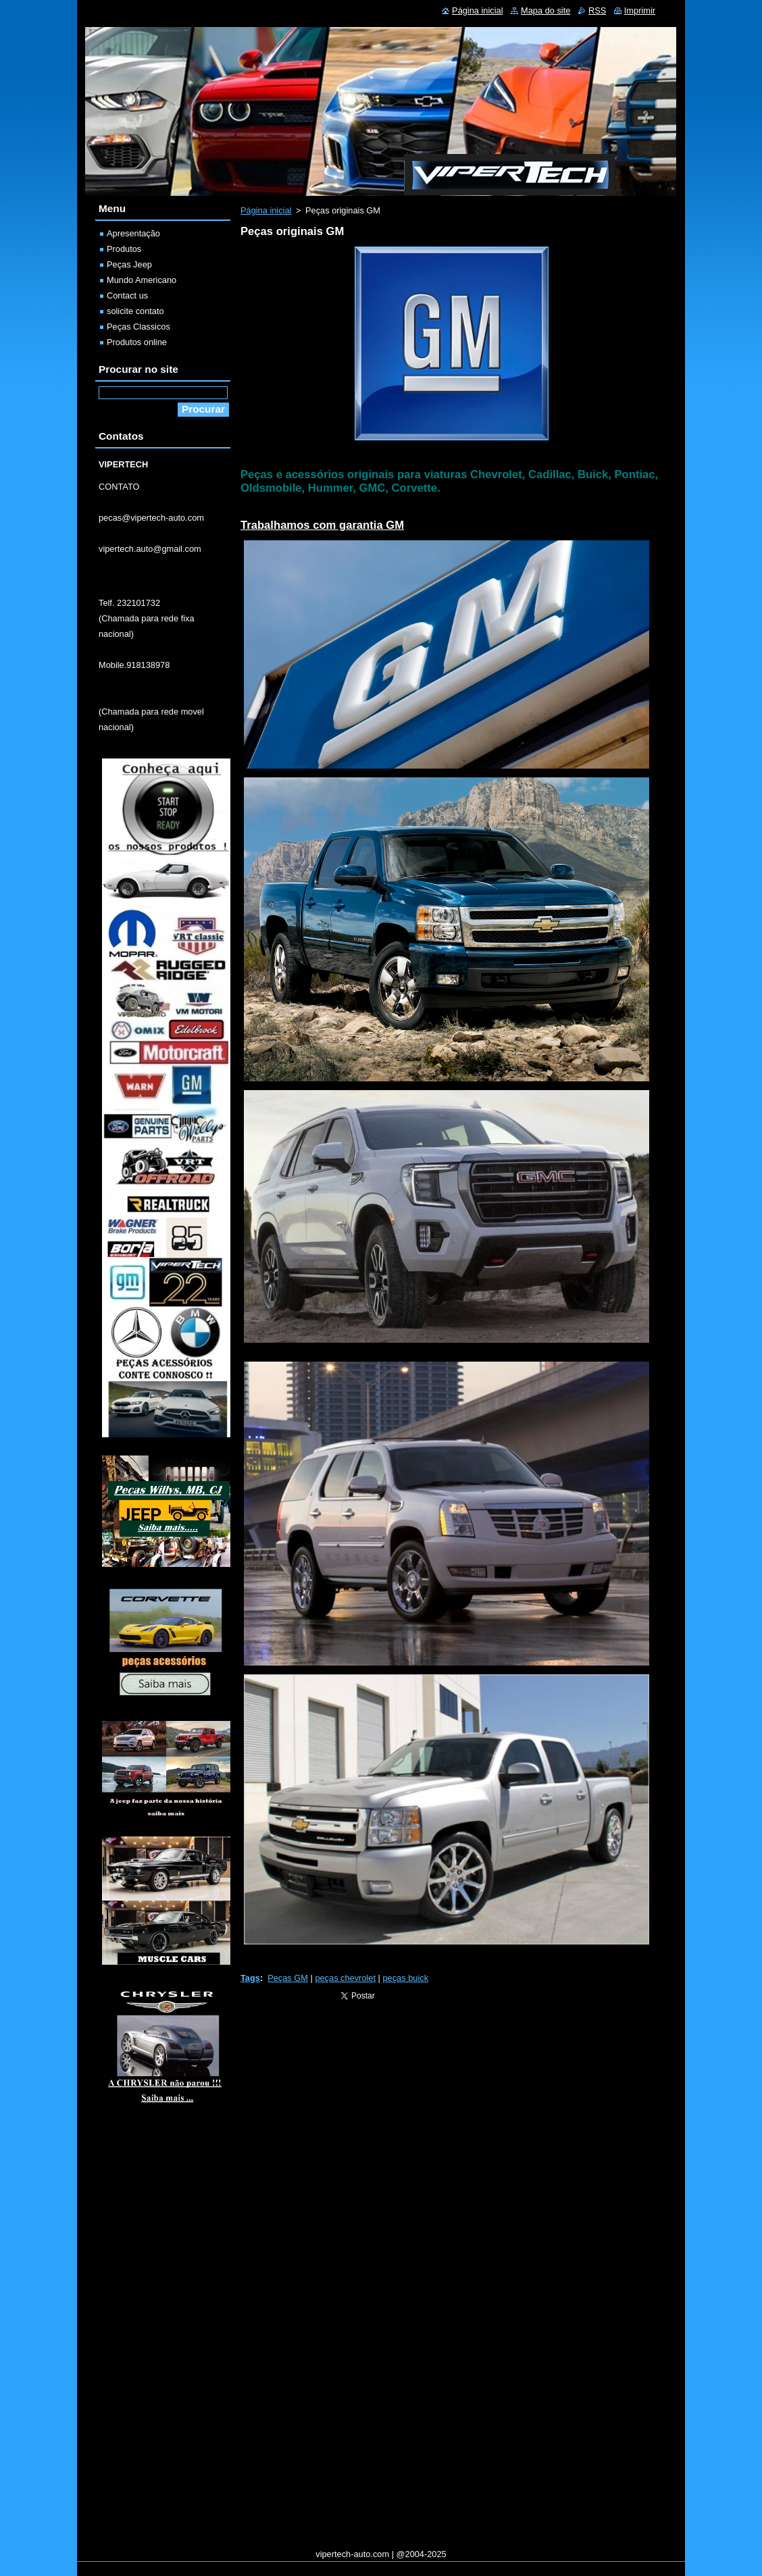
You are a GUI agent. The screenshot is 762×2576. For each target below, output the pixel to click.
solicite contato (135, 311)
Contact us (127, 295)
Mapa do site (545, 10)
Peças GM (288, 1978)
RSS (597, 10)
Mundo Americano (141, 280)
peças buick (405, 1978)
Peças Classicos (138, 326)
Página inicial (265, 210)
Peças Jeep (129, 264)
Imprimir (639, 10)
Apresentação (133, 233)
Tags (250, 1978)
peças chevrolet (345, 1978)
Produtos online (137, 342)
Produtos (124, 249)
